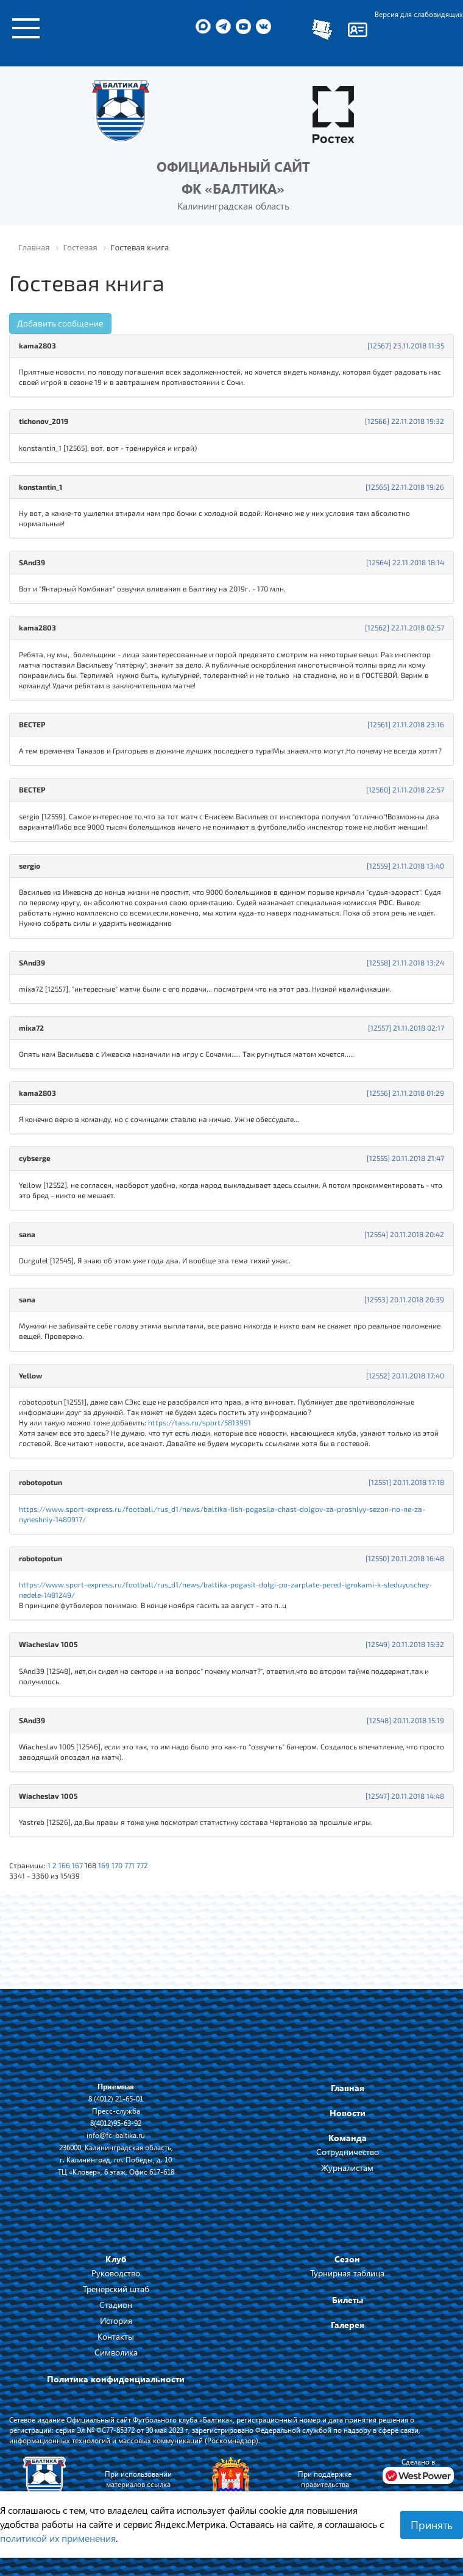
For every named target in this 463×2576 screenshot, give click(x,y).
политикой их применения (58, 2538)
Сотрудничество (347, 2152)
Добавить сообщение (60, 323)
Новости (348, 2113)
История (116, 2320)
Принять (432, 2525)
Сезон (347, 2259)
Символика (116, 2352)
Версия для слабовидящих (419, 14)
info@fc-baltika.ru (116, 2135)
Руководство (115, 2273)
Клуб (116, 2259)
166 (64, 1865)
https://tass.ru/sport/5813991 (199, 1422)
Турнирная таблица (347, 2273)
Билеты (347, 2300)
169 (104, 1865)
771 (129, 1865)
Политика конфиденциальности (116, 2379)
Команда (347, 2138)
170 (116, 1865)
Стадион (115, 2304)
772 (142, 1865)
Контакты (115, 2336)
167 (77, 1865)
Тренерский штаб (116, 2289)
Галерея (347, 2325)
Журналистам (347, 2167)
